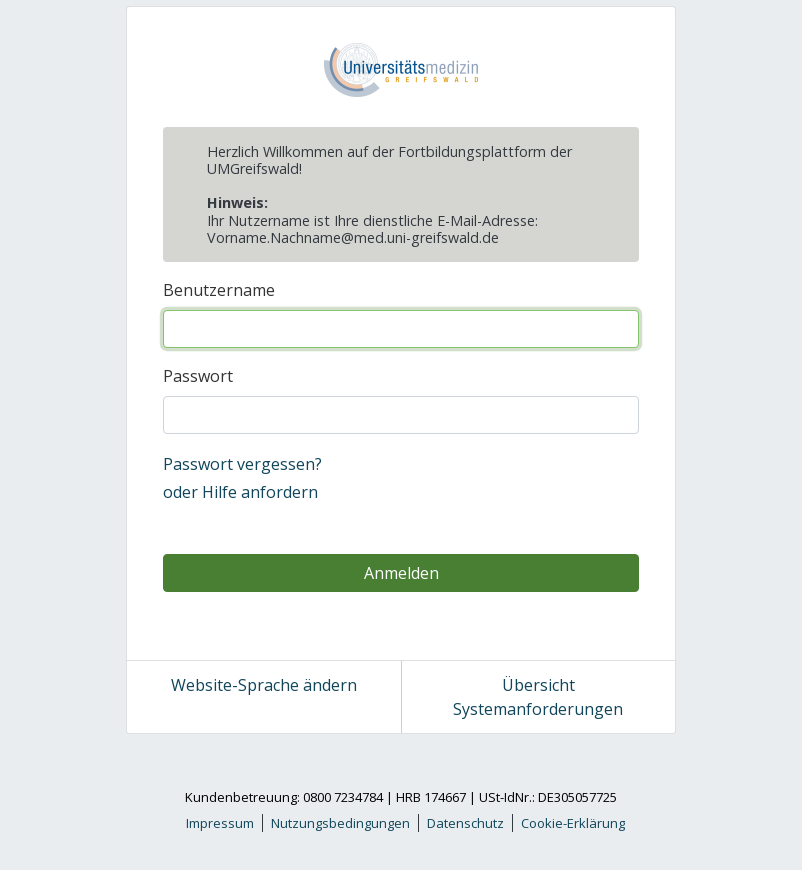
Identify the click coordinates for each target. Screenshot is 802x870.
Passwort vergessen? (242, 464)
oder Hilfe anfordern (240, 492)
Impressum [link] (220, 823)
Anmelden (401, 573)
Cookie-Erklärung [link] (573, 823)
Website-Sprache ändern (264, 685)
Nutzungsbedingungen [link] (340, 823)
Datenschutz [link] (465, 823)
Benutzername (219, 290)
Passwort (198, 376)
